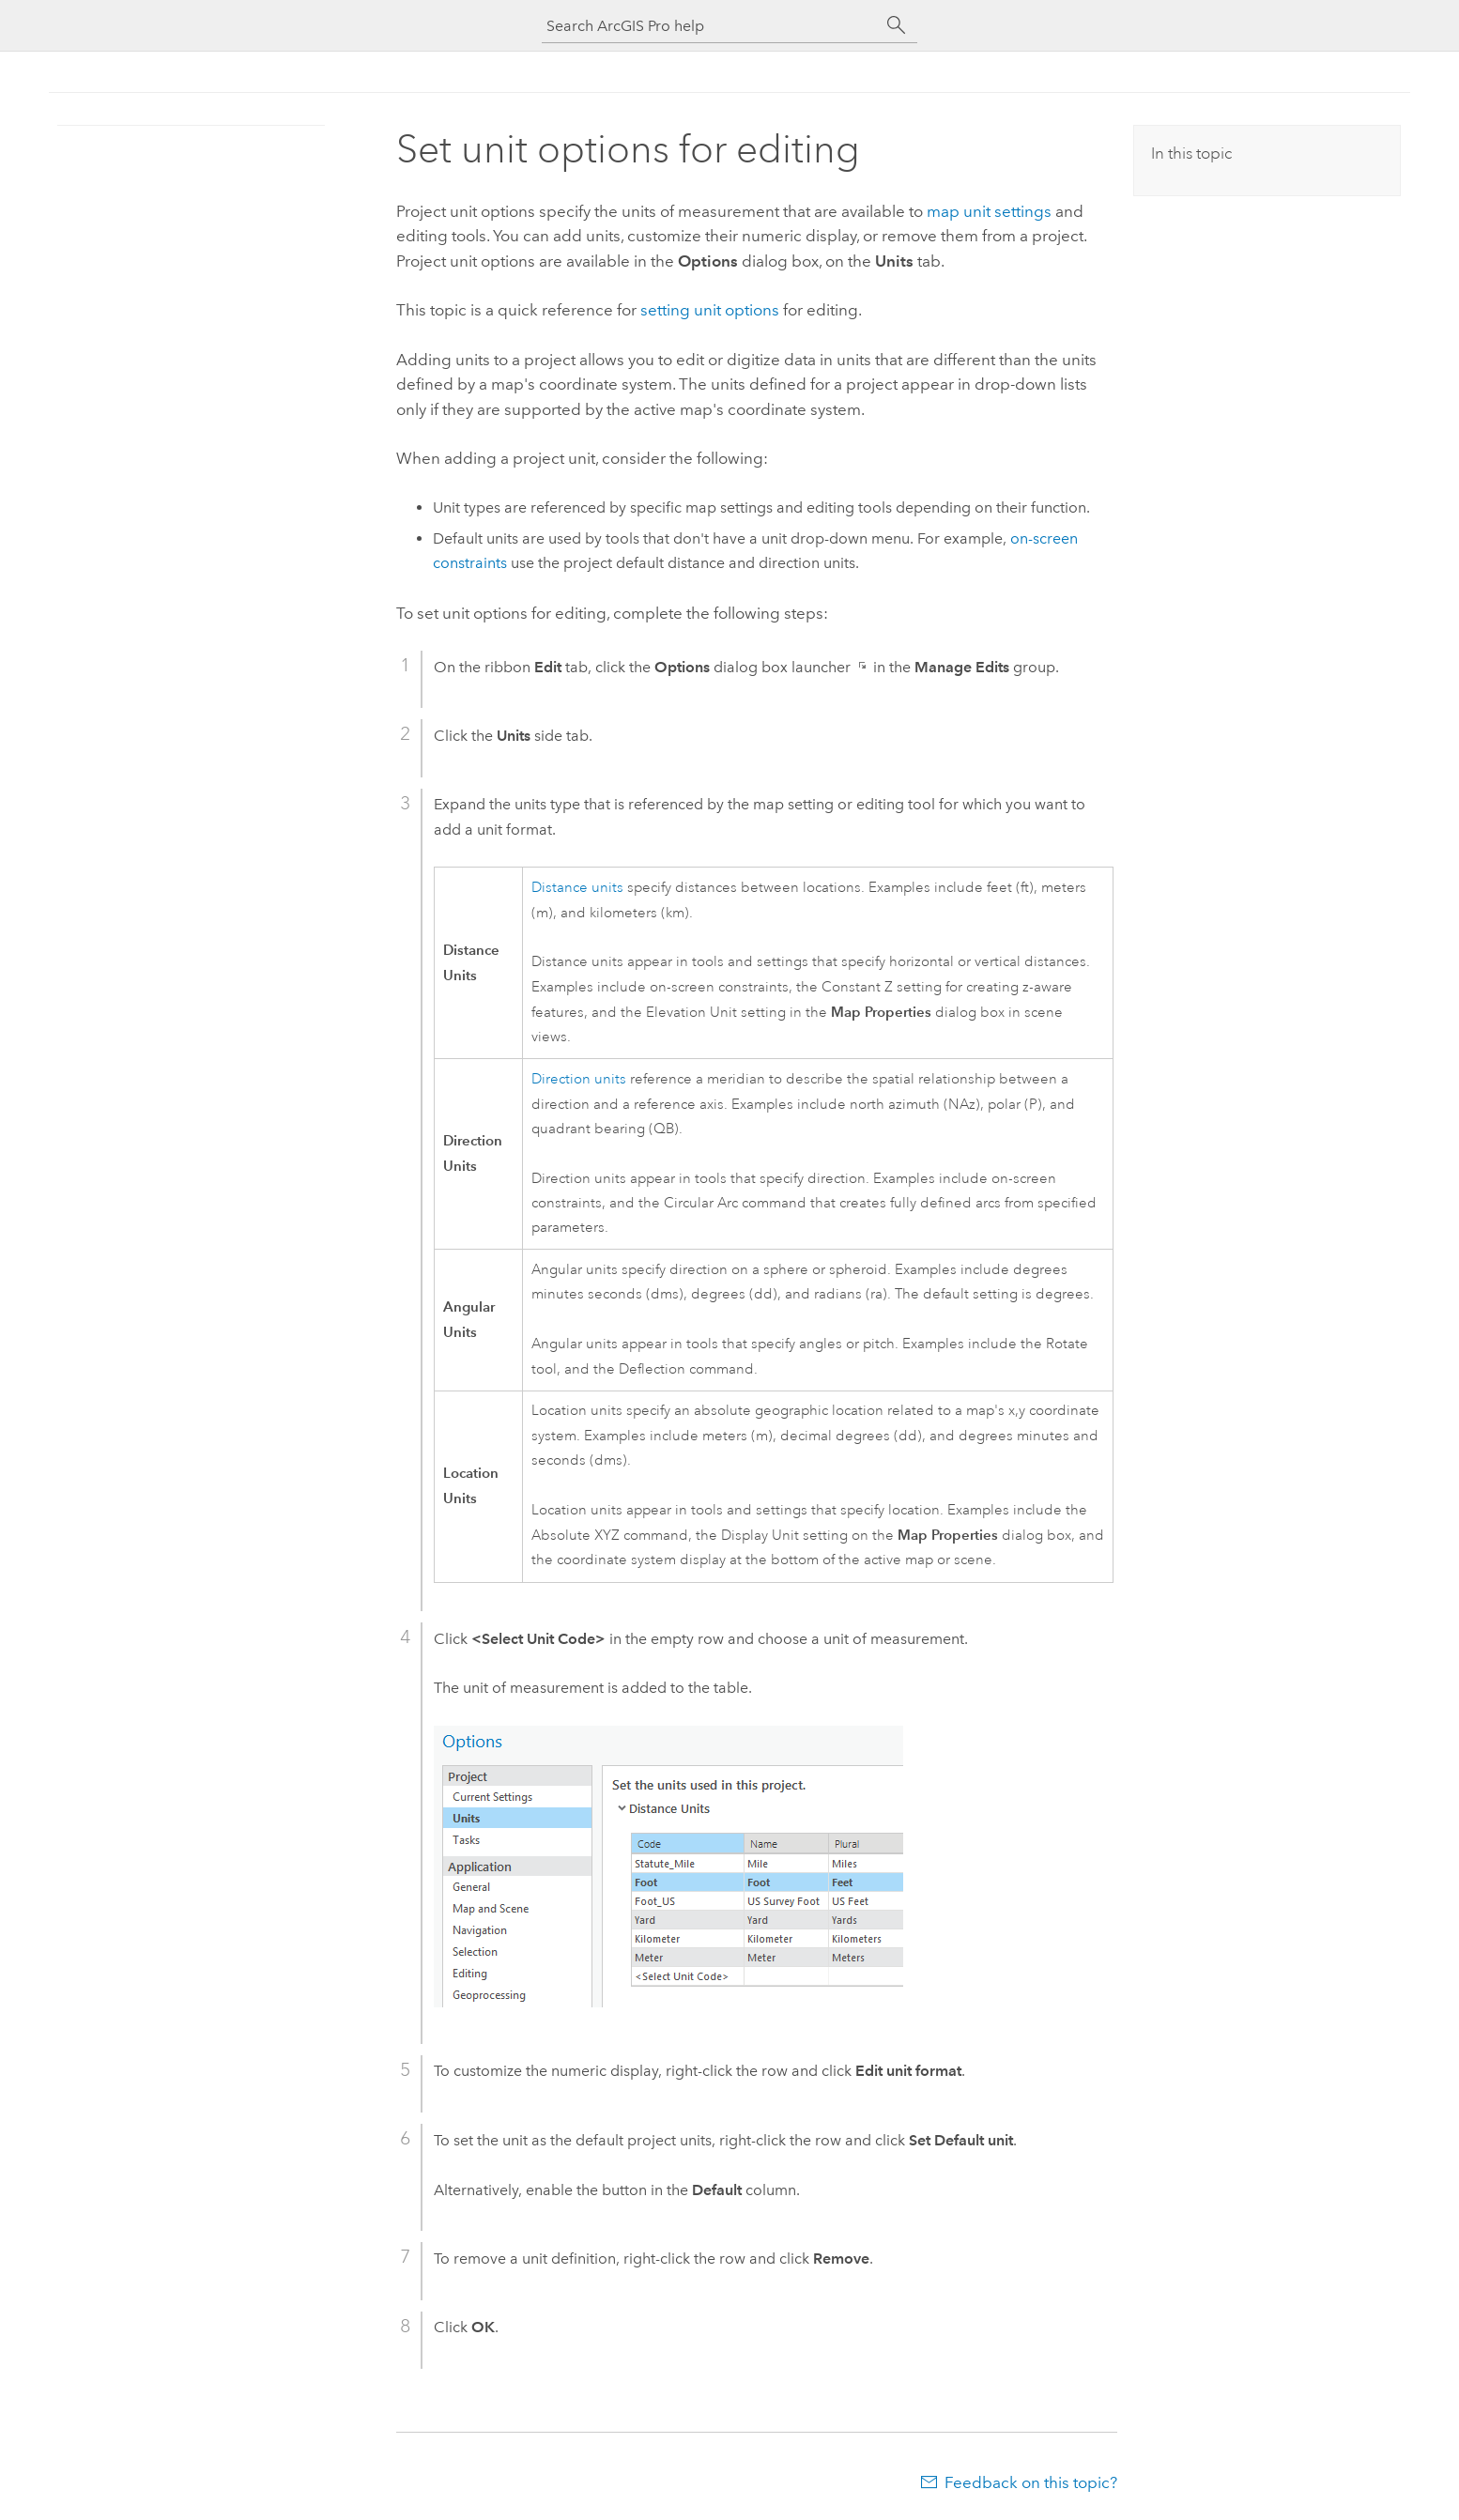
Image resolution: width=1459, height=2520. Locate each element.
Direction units (578, 1079)
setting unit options (709, 309)
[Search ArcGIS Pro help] (711, 25)
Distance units (577, 888)
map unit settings (989, 211)
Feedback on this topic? (1031, 2482)
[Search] (896, 25)
